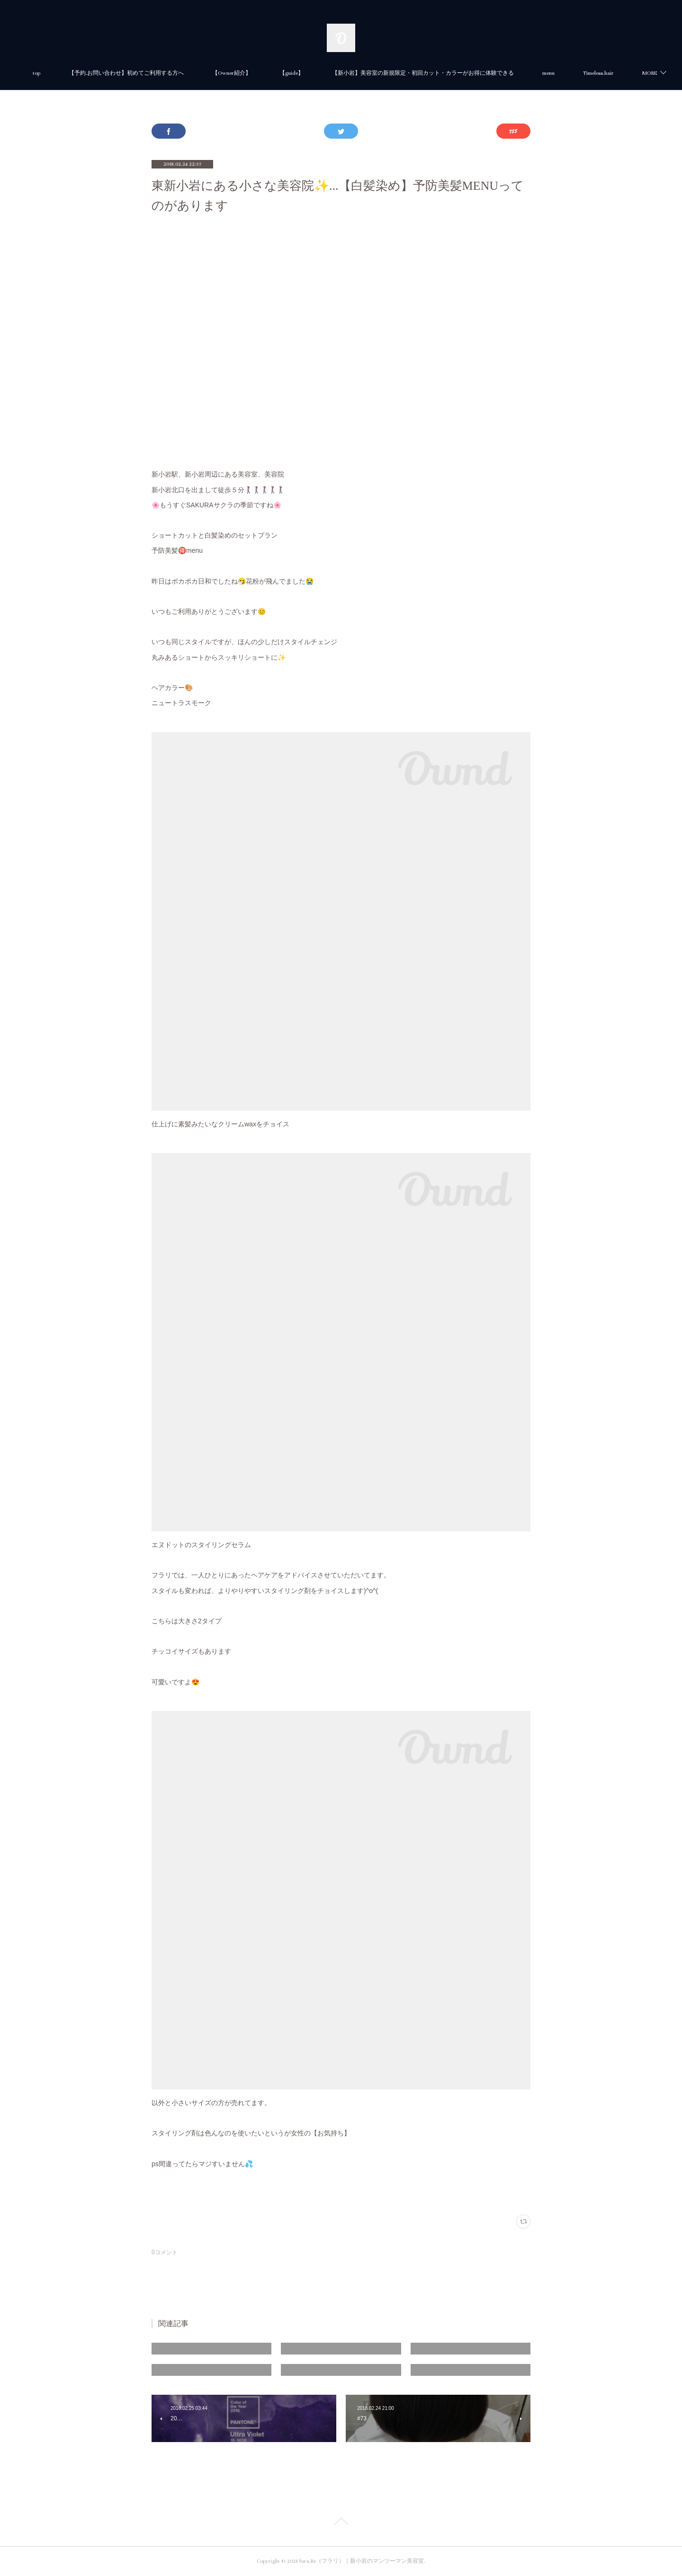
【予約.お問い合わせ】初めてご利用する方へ (168, 73)
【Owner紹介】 (273, 73)
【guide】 (334, 73)
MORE (591, 73)
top (78, 73)
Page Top (341, 2523)
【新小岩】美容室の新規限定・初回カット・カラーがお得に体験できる (465, 73)
